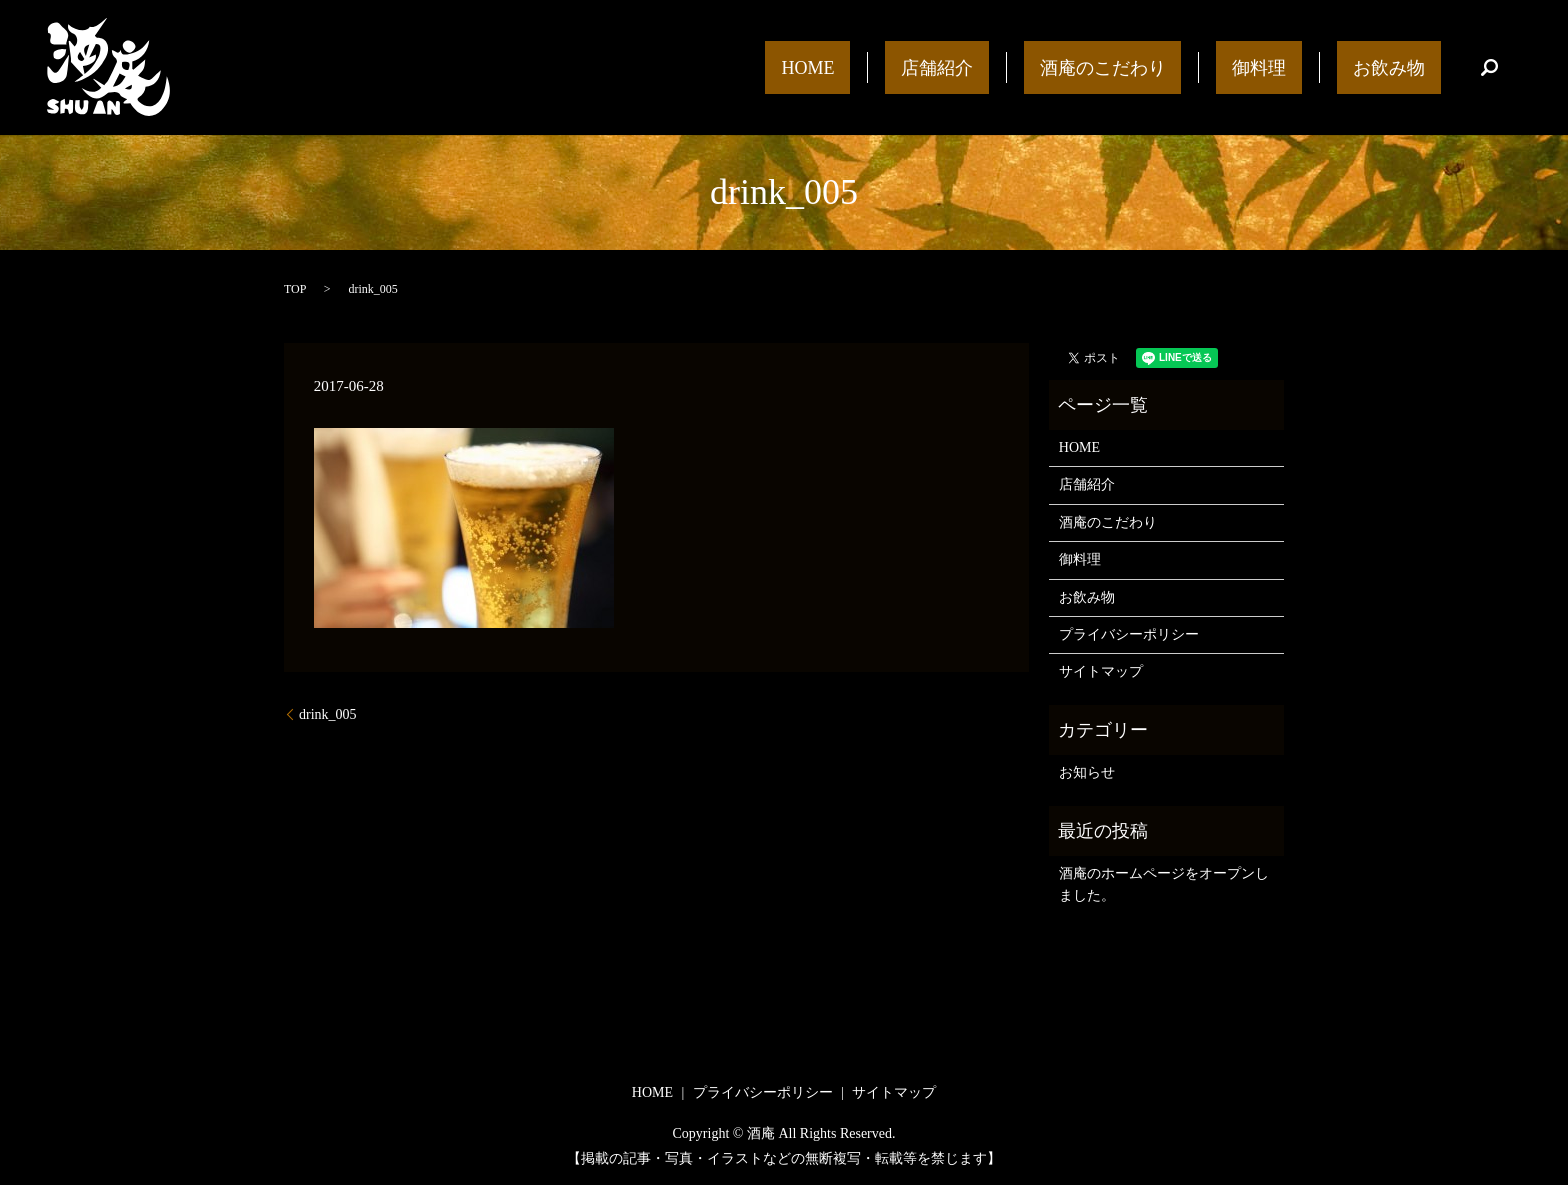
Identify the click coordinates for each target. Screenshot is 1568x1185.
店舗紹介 (1049, 67)
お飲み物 (1405, 67)
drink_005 (328, 714)
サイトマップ (1101, 671)
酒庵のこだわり (1182, 67)
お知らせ (1087, 772)
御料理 (1307, 67)
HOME (951, 67)
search (1489, 68)
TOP (295, 289)
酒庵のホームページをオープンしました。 (1164, 884)
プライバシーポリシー (1129, 634)
